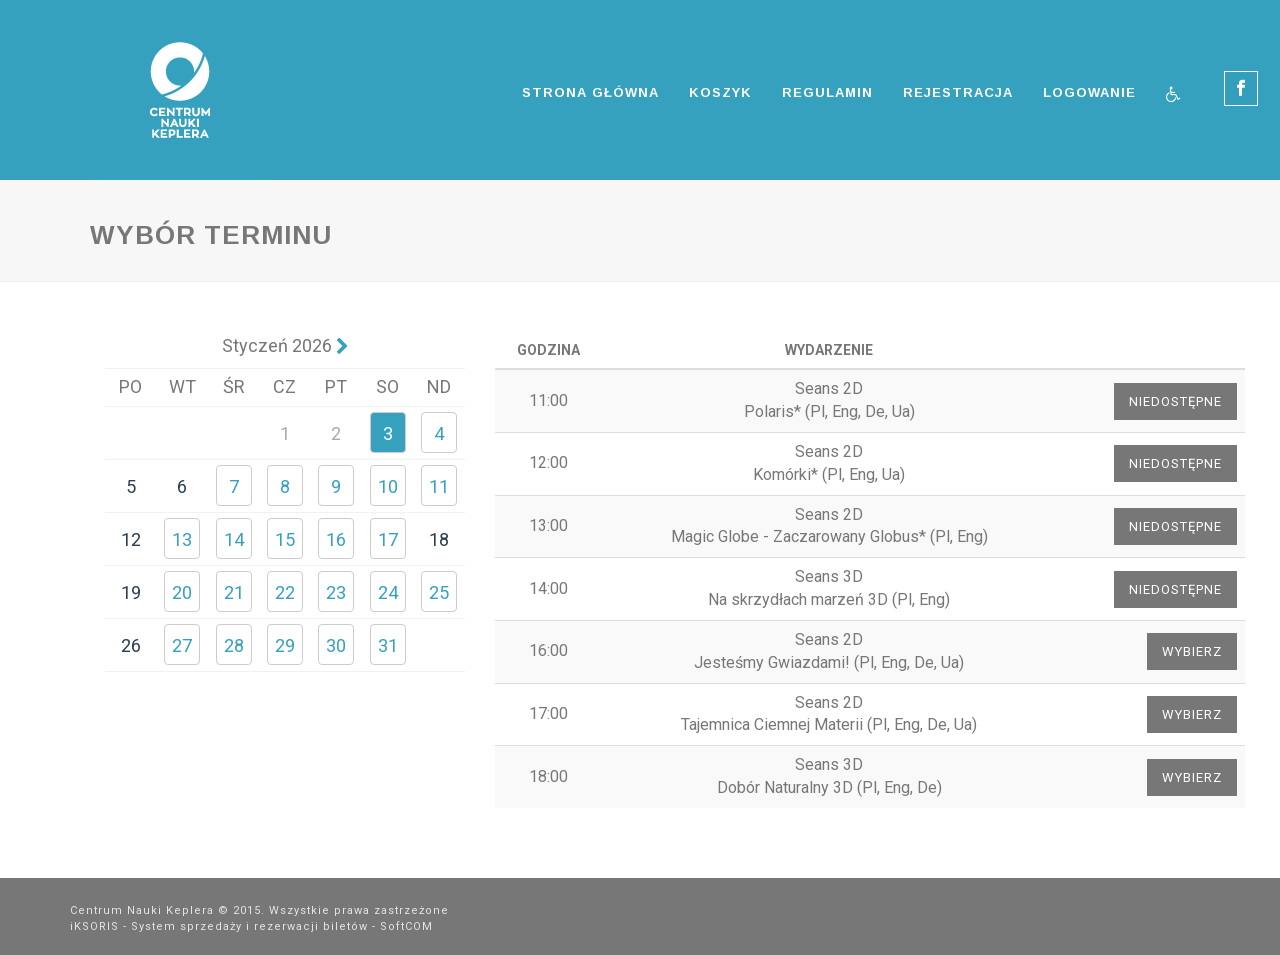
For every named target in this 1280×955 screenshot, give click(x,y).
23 (336, 592)
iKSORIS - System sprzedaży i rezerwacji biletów (219, 926)
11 (439, 486)
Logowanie (1089, 92)
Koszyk (720, 92)
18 (439, 539)
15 (285, 539)
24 (388, 592)
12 (131, 539)
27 (182, 645)
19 (131, 592)
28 (234, 645)
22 (285, 592)
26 (131, 645)
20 (182, 592)
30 (336, 645)
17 (388, 539)
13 (182, 539)
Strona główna (590, 92)
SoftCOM (406, 926)
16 (336, 539)
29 (285, 645)
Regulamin (827, 92)
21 (234, 592)
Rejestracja (958, 92)
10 (388, 486)
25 (439, 592)
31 (388, 645)
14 (234, 539)
